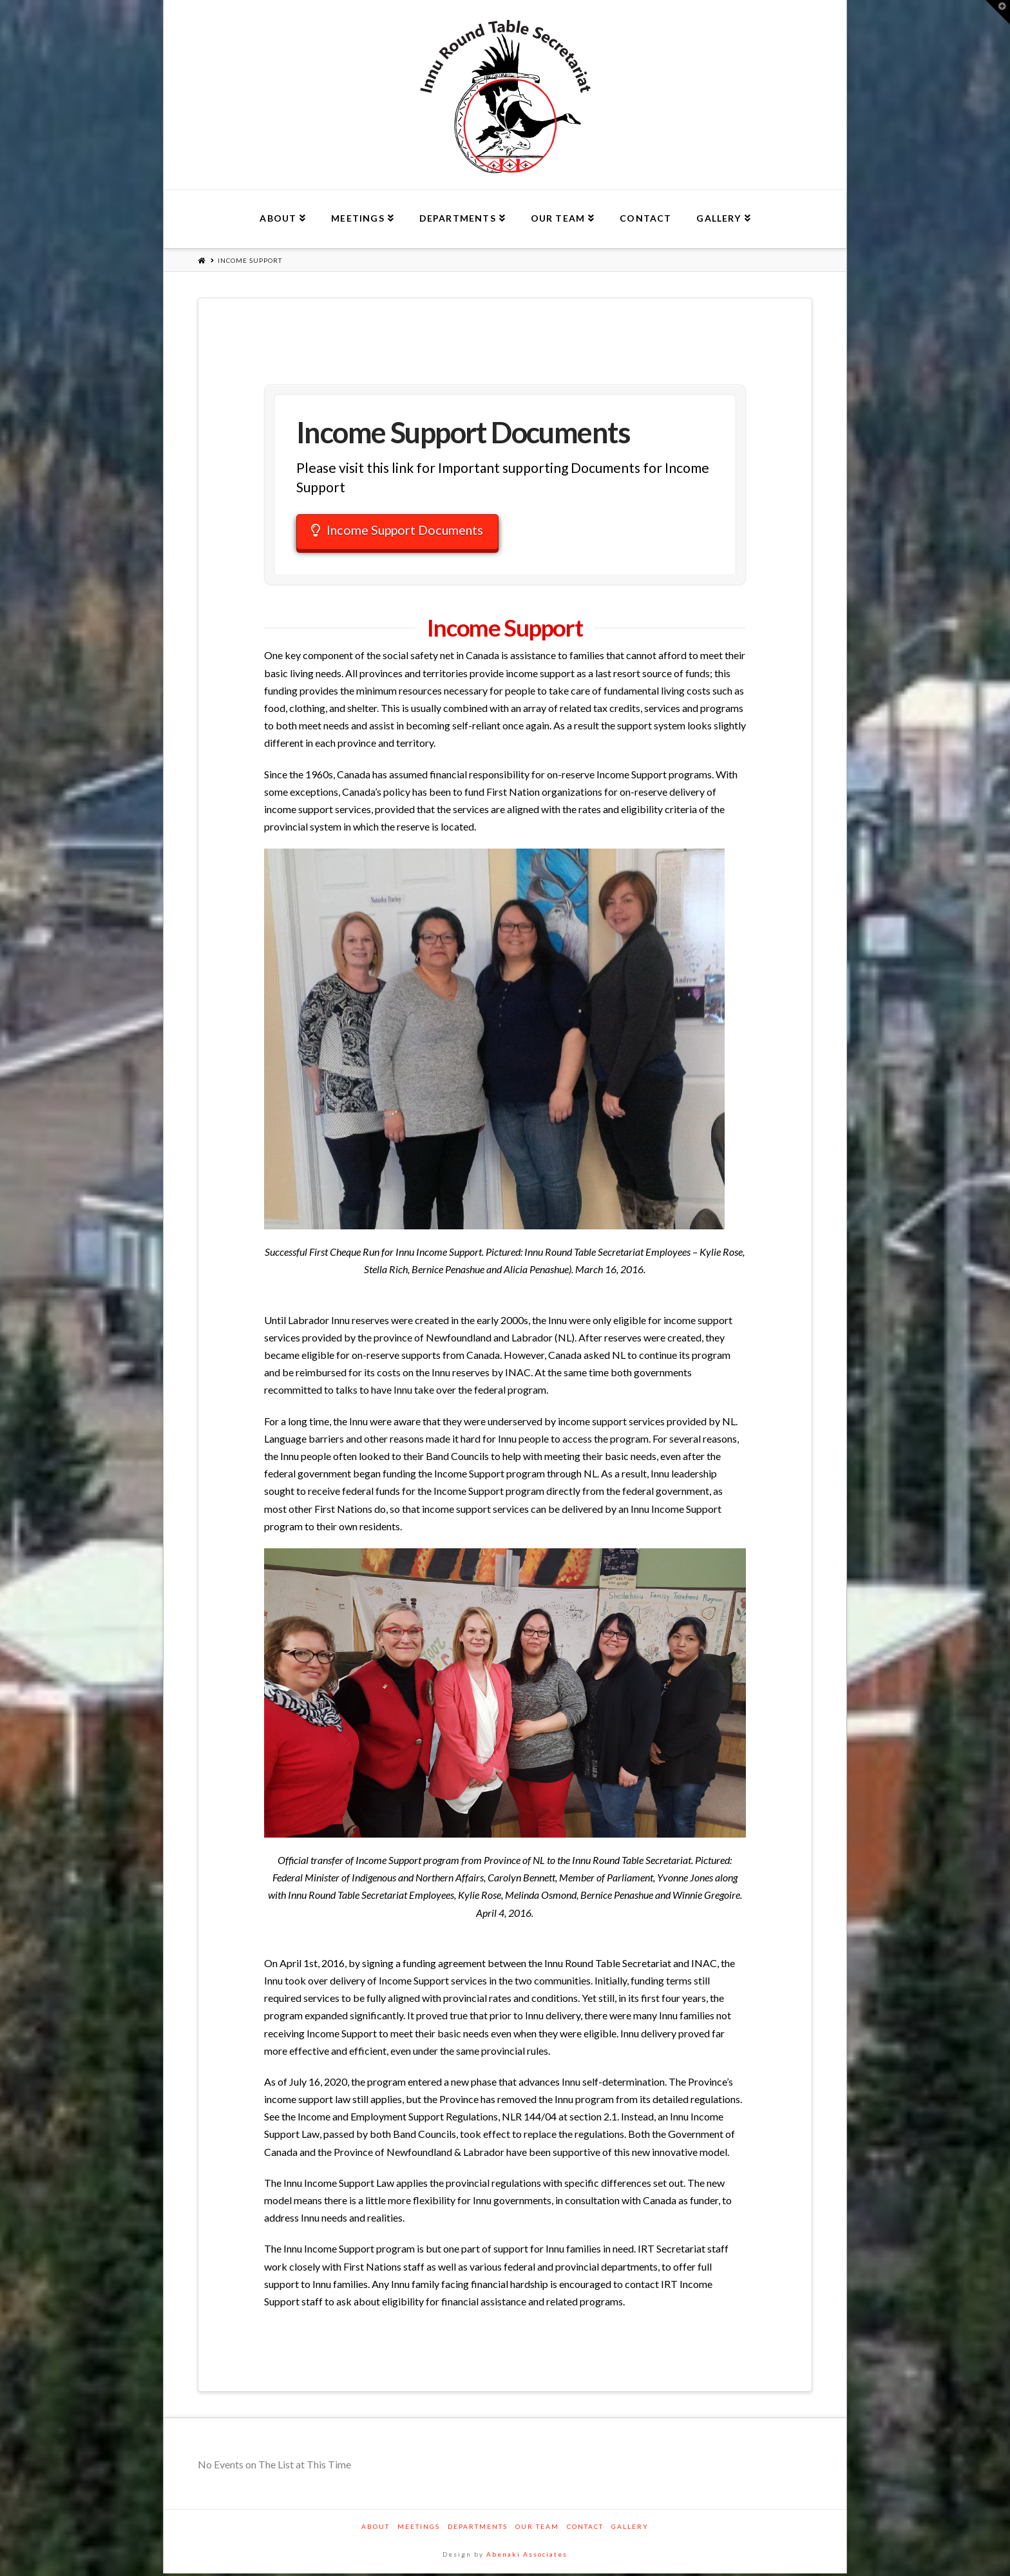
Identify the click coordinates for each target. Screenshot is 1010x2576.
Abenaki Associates (526, 2557)
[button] (998, 12)
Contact (585, 2529)
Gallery (630, 2529)
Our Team (537, 2529)
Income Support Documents (404, 531)
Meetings (418, 2529)
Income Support (250, 260)
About (375, 2529)
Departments (478, 2529)
